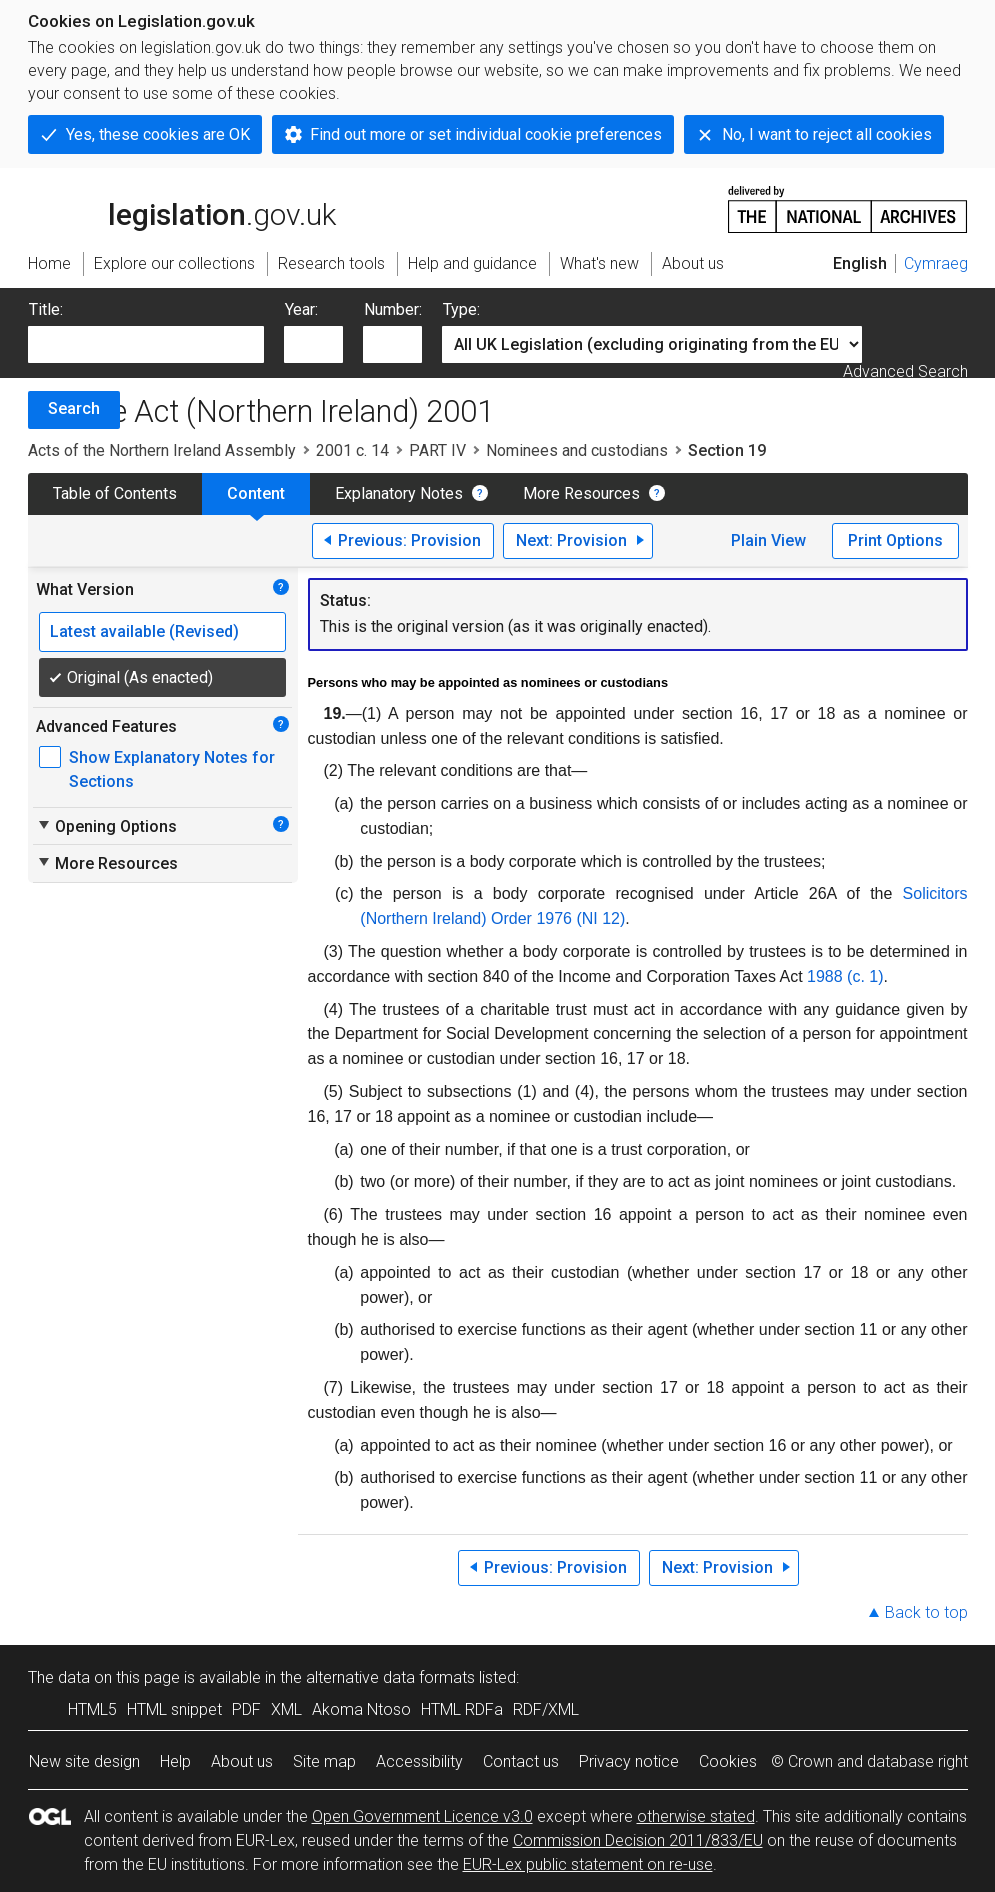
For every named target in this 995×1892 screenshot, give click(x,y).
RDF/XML (546, 1709)
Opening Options (106, 826)
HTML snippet (174, 1709)
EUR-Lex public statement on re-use (588, 1864)
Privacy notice (629, 1761)
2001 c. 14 (352, 450)
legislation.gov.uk (182, 208)
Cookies (728, 1761)
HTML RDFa (462, 1709)
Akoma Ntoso (361, 1709)
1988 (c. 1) (845, 976)
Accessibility (419, 1761)
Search (74, 408)
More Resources (581, 493)
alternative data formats (390, 1677)
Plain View (768, 540)
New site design (84, 1761)
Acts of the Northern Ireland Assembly (162, 450)
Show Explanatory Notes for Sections (172, 769)
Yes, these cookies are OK (158, 134)
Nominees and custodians (577, 450)
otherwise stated (696, 1816)
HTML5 (92, 1709)
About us (242, 1761)
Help (175, 1761)
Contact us (521, 1761)
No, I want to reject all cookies (827, 134)
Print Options (895, 540)
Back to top (926, 1612)
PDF (246, 1709)
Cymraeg (936, 263)
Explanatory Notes (399, 493)
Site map (324, 1761)
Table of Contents (115, 493)
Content (256, 493)
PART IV (437, 450)
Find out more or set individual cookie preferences (486, 134)
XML (286, 1709)
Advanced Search (905, 371)
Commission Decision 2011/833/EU (638, 1840)
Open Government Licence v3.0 (422, 1816)
